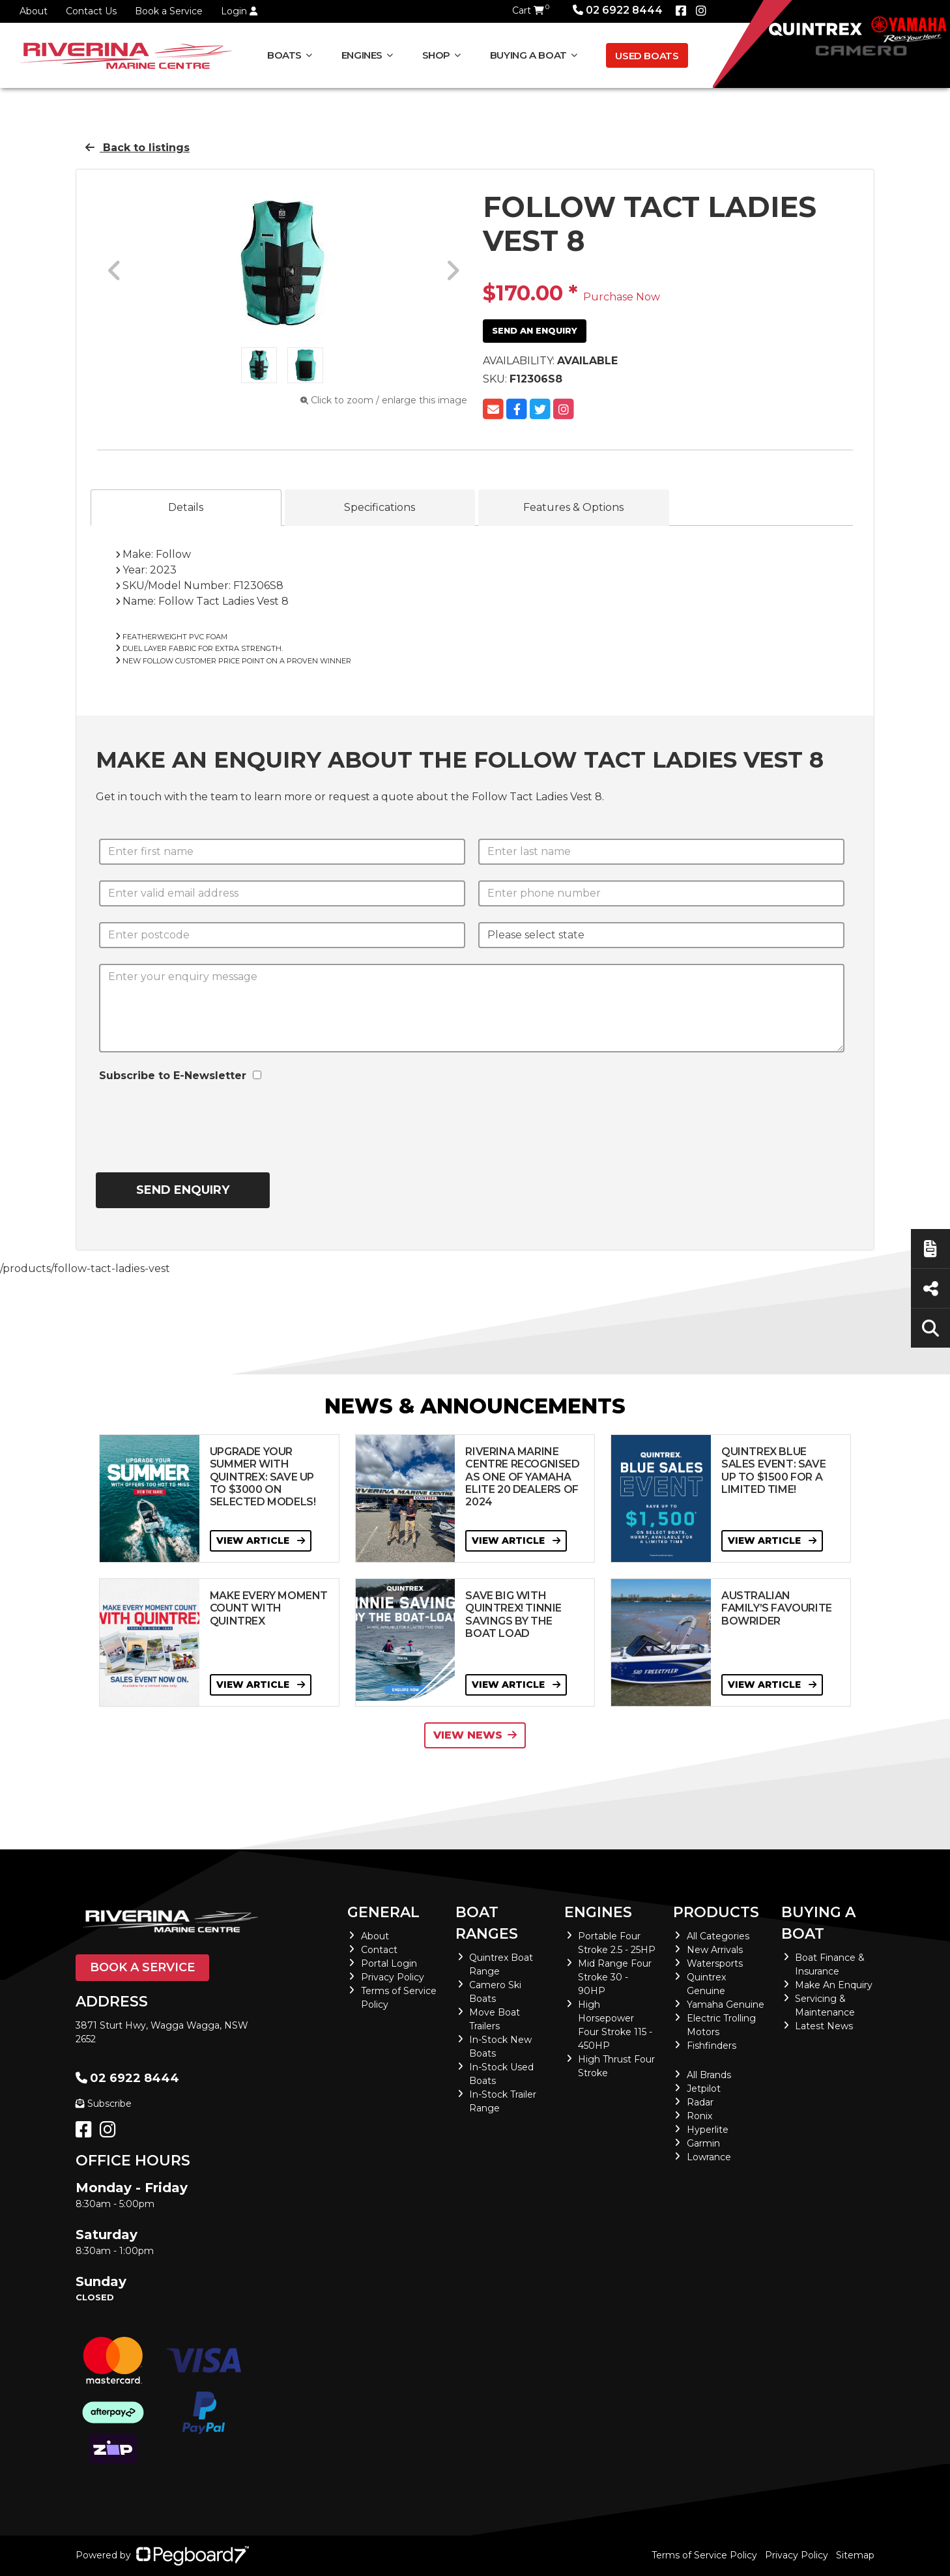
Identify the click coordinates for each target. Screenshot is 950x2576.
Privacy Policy (392, 1977)
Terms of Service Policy (704, 2555)
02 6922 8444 (618, 10)
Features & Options (573, 507)
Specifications (379, 507)
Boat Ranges (486, 1923)
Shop (436, 55)
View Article (260, 1540)
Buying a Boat (528, 55)
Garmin (703, 2143)
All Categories (718, 1936)
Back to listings (137, 147)
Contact (379, 1950)
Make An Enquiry (833, 1985)
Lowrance (709, 2157)
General (383, 1912)
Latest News (824, 2026)
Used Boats (646, 56)
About (34, 11)
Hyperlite (707, 2129)
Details (185, 507)
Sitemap (855, 2555)
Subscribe (104, 2103)
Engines (361, 55)
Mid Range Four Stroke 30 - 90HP (615, 1977)
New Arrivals (715, 1950)
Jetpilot (704, 2088)
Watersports (715, 1963)
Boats (284, 55)
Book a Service (169, 11)
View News (475, 1735)
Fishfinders (711, 2045)
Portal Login (389, 1963)
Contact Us (91, 11)
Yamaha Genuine (725, 2004)
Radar (700, 2102)
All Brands (709, 2075)
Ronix (699, 2116)
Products (716, 1912)
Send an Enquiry (534, 330)
